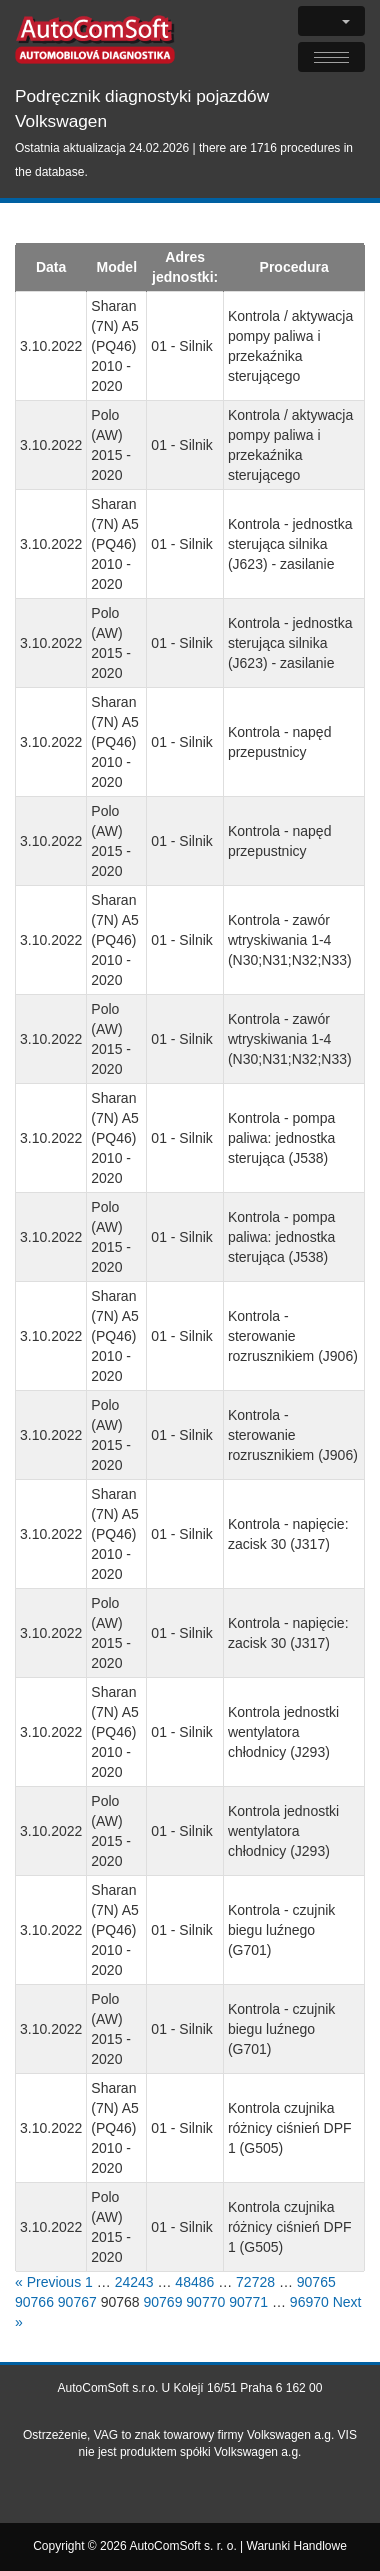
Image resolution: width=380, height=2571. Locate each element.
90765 (316, 2282)
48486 (194, 2282)
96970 (309, 2302)
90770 (205, 2302)
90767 (77, 2302)
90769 (162, 2302)
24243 (134, 2282)
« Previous (48, 2282)
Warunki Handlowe (297, 2546)
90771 (248, 2302)
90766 (34, 2302)
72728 (255, 2282)
